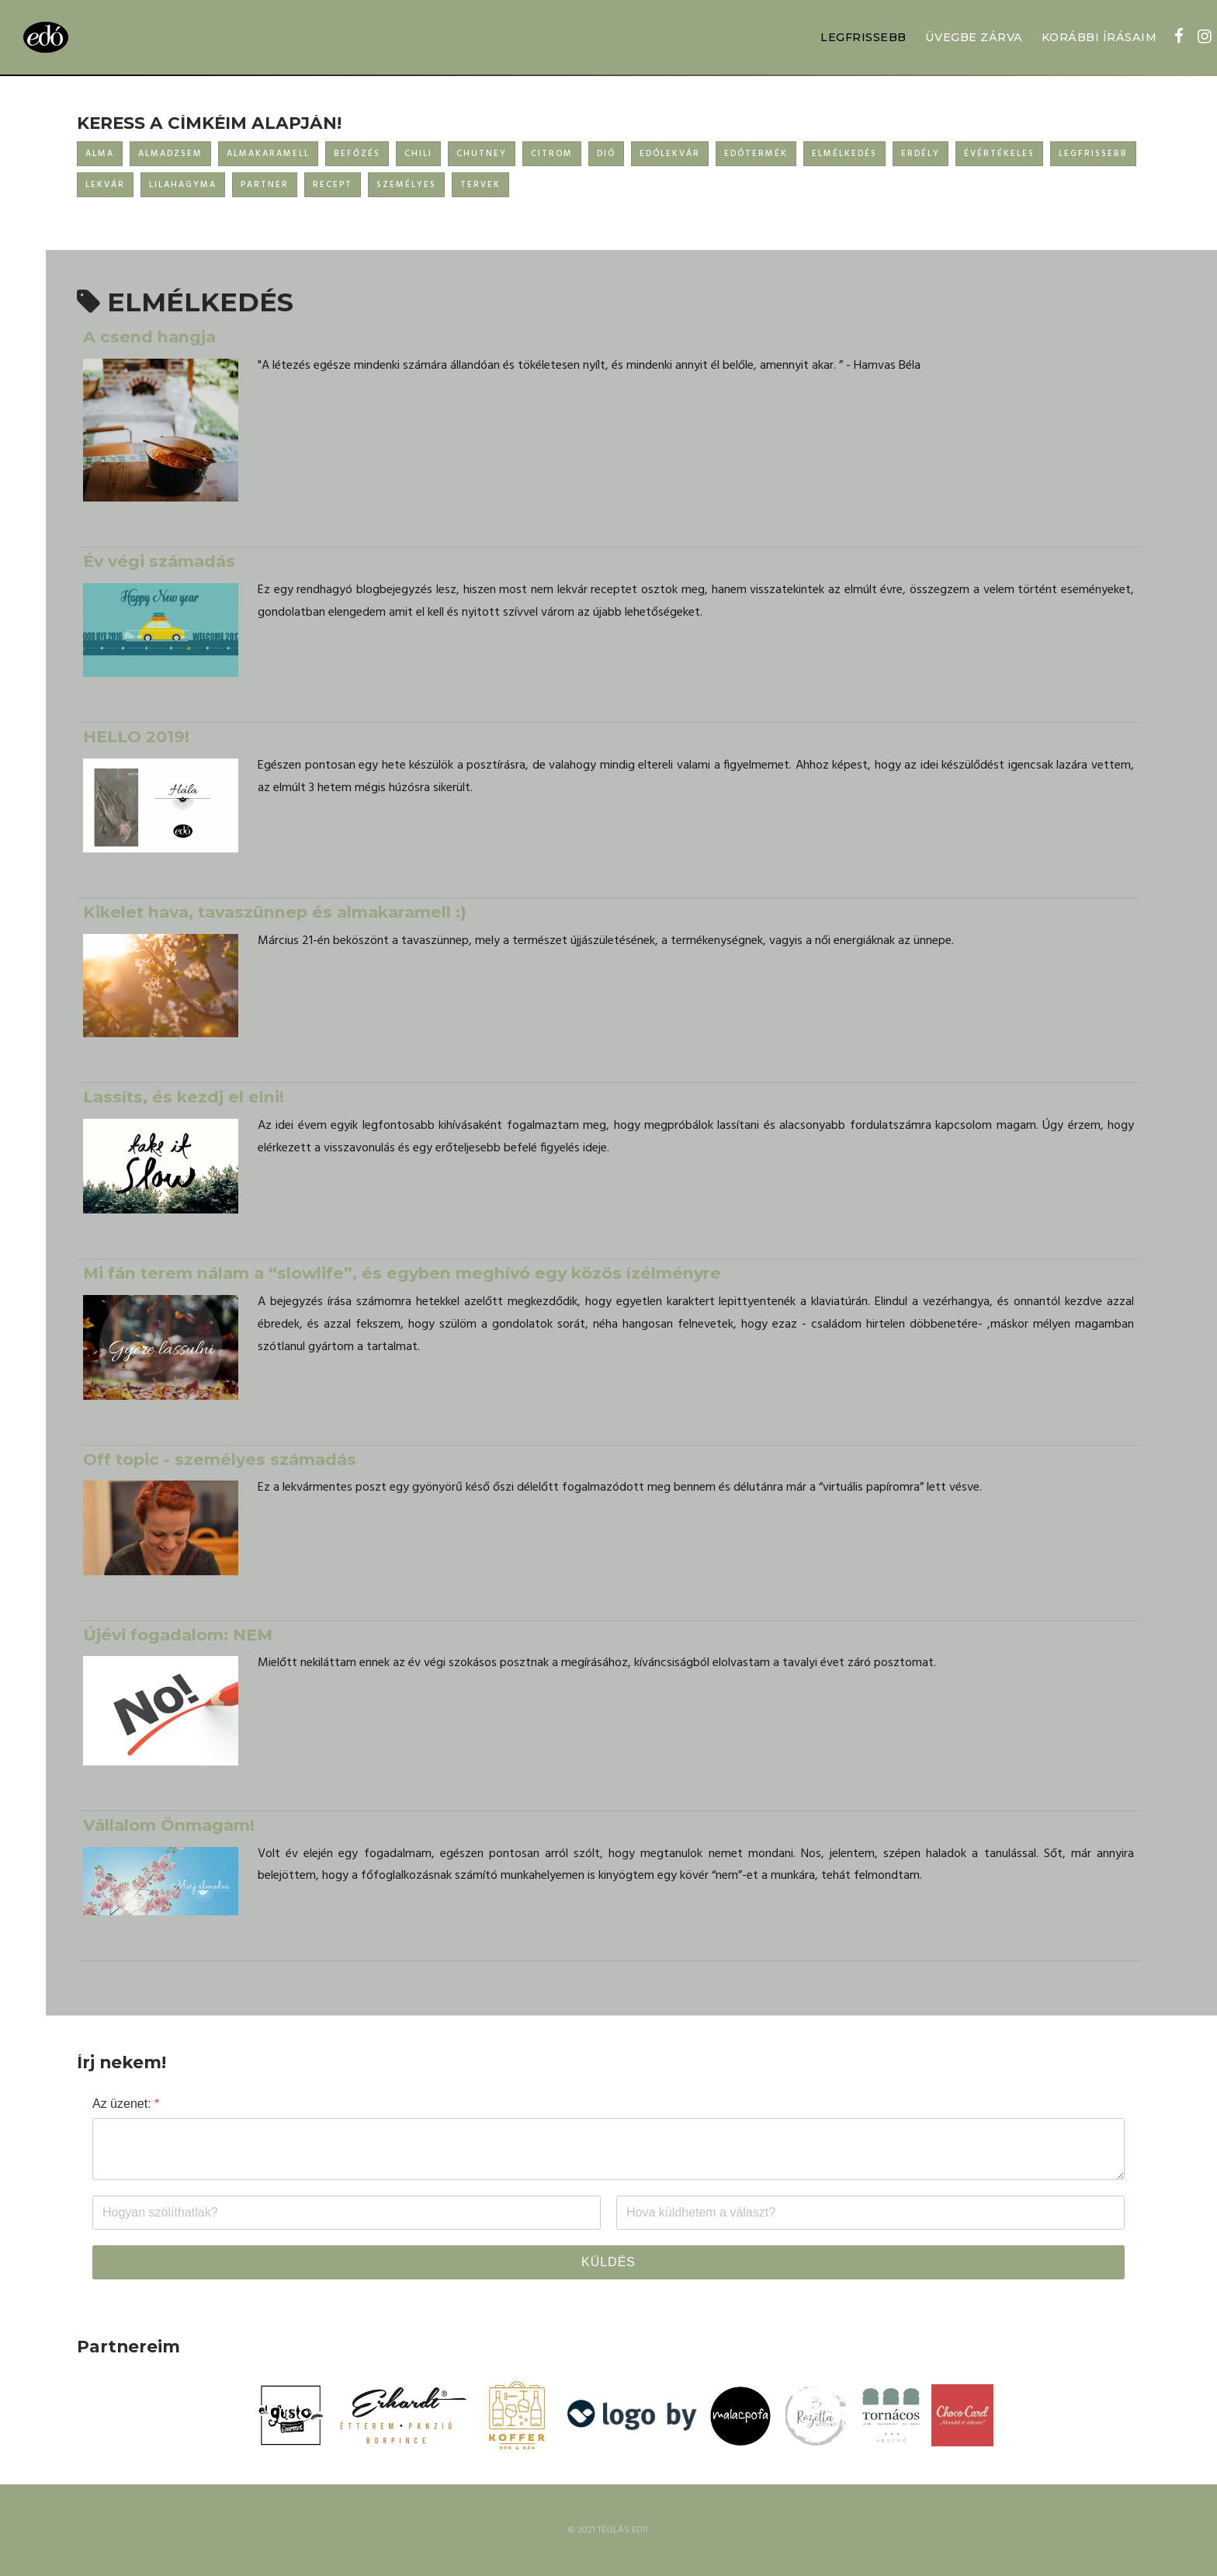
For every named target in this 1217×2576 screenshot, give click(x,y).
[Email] (870, 2213)
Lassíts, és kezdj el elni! (183, 1096)
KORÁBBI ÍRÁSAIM (1099, 37)
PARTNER (265, 185)
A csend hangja (149, 336)
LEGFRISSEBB (863, 37)
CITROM (552, 154)
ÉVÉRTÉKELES (999, 154)
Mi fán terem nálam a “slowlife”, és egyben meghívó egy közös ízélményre (402, 1273)
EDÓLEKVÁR (670, 154)
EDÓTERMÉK (756, 154)
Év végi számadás (159, 561)
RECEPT (332, 185)
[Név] (346, 2213)
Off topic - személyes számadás (219, 1459)
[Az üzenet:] (608, 2149)
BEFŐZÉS (357, 154)
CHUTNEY (481, 154)
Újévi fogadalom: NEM (177, 1634)
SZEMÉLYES (406, 185)
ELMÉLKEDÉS (844, 154)
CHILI (418, 154)
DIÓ (606, 154)
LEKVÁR (105, 185)
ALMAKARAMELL (268, 154)
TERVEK (480, 185)
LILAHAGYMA (183, 185)
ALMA (99, 154)
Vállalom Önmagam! (169, 1825)
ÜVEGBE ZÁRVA (974, 37)
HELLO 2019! (136, 736)
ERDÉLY (920, 154)
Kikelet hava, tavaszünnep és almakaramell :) (274, 912)
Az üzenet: (125, 2103)
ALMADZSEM (170, 154)
